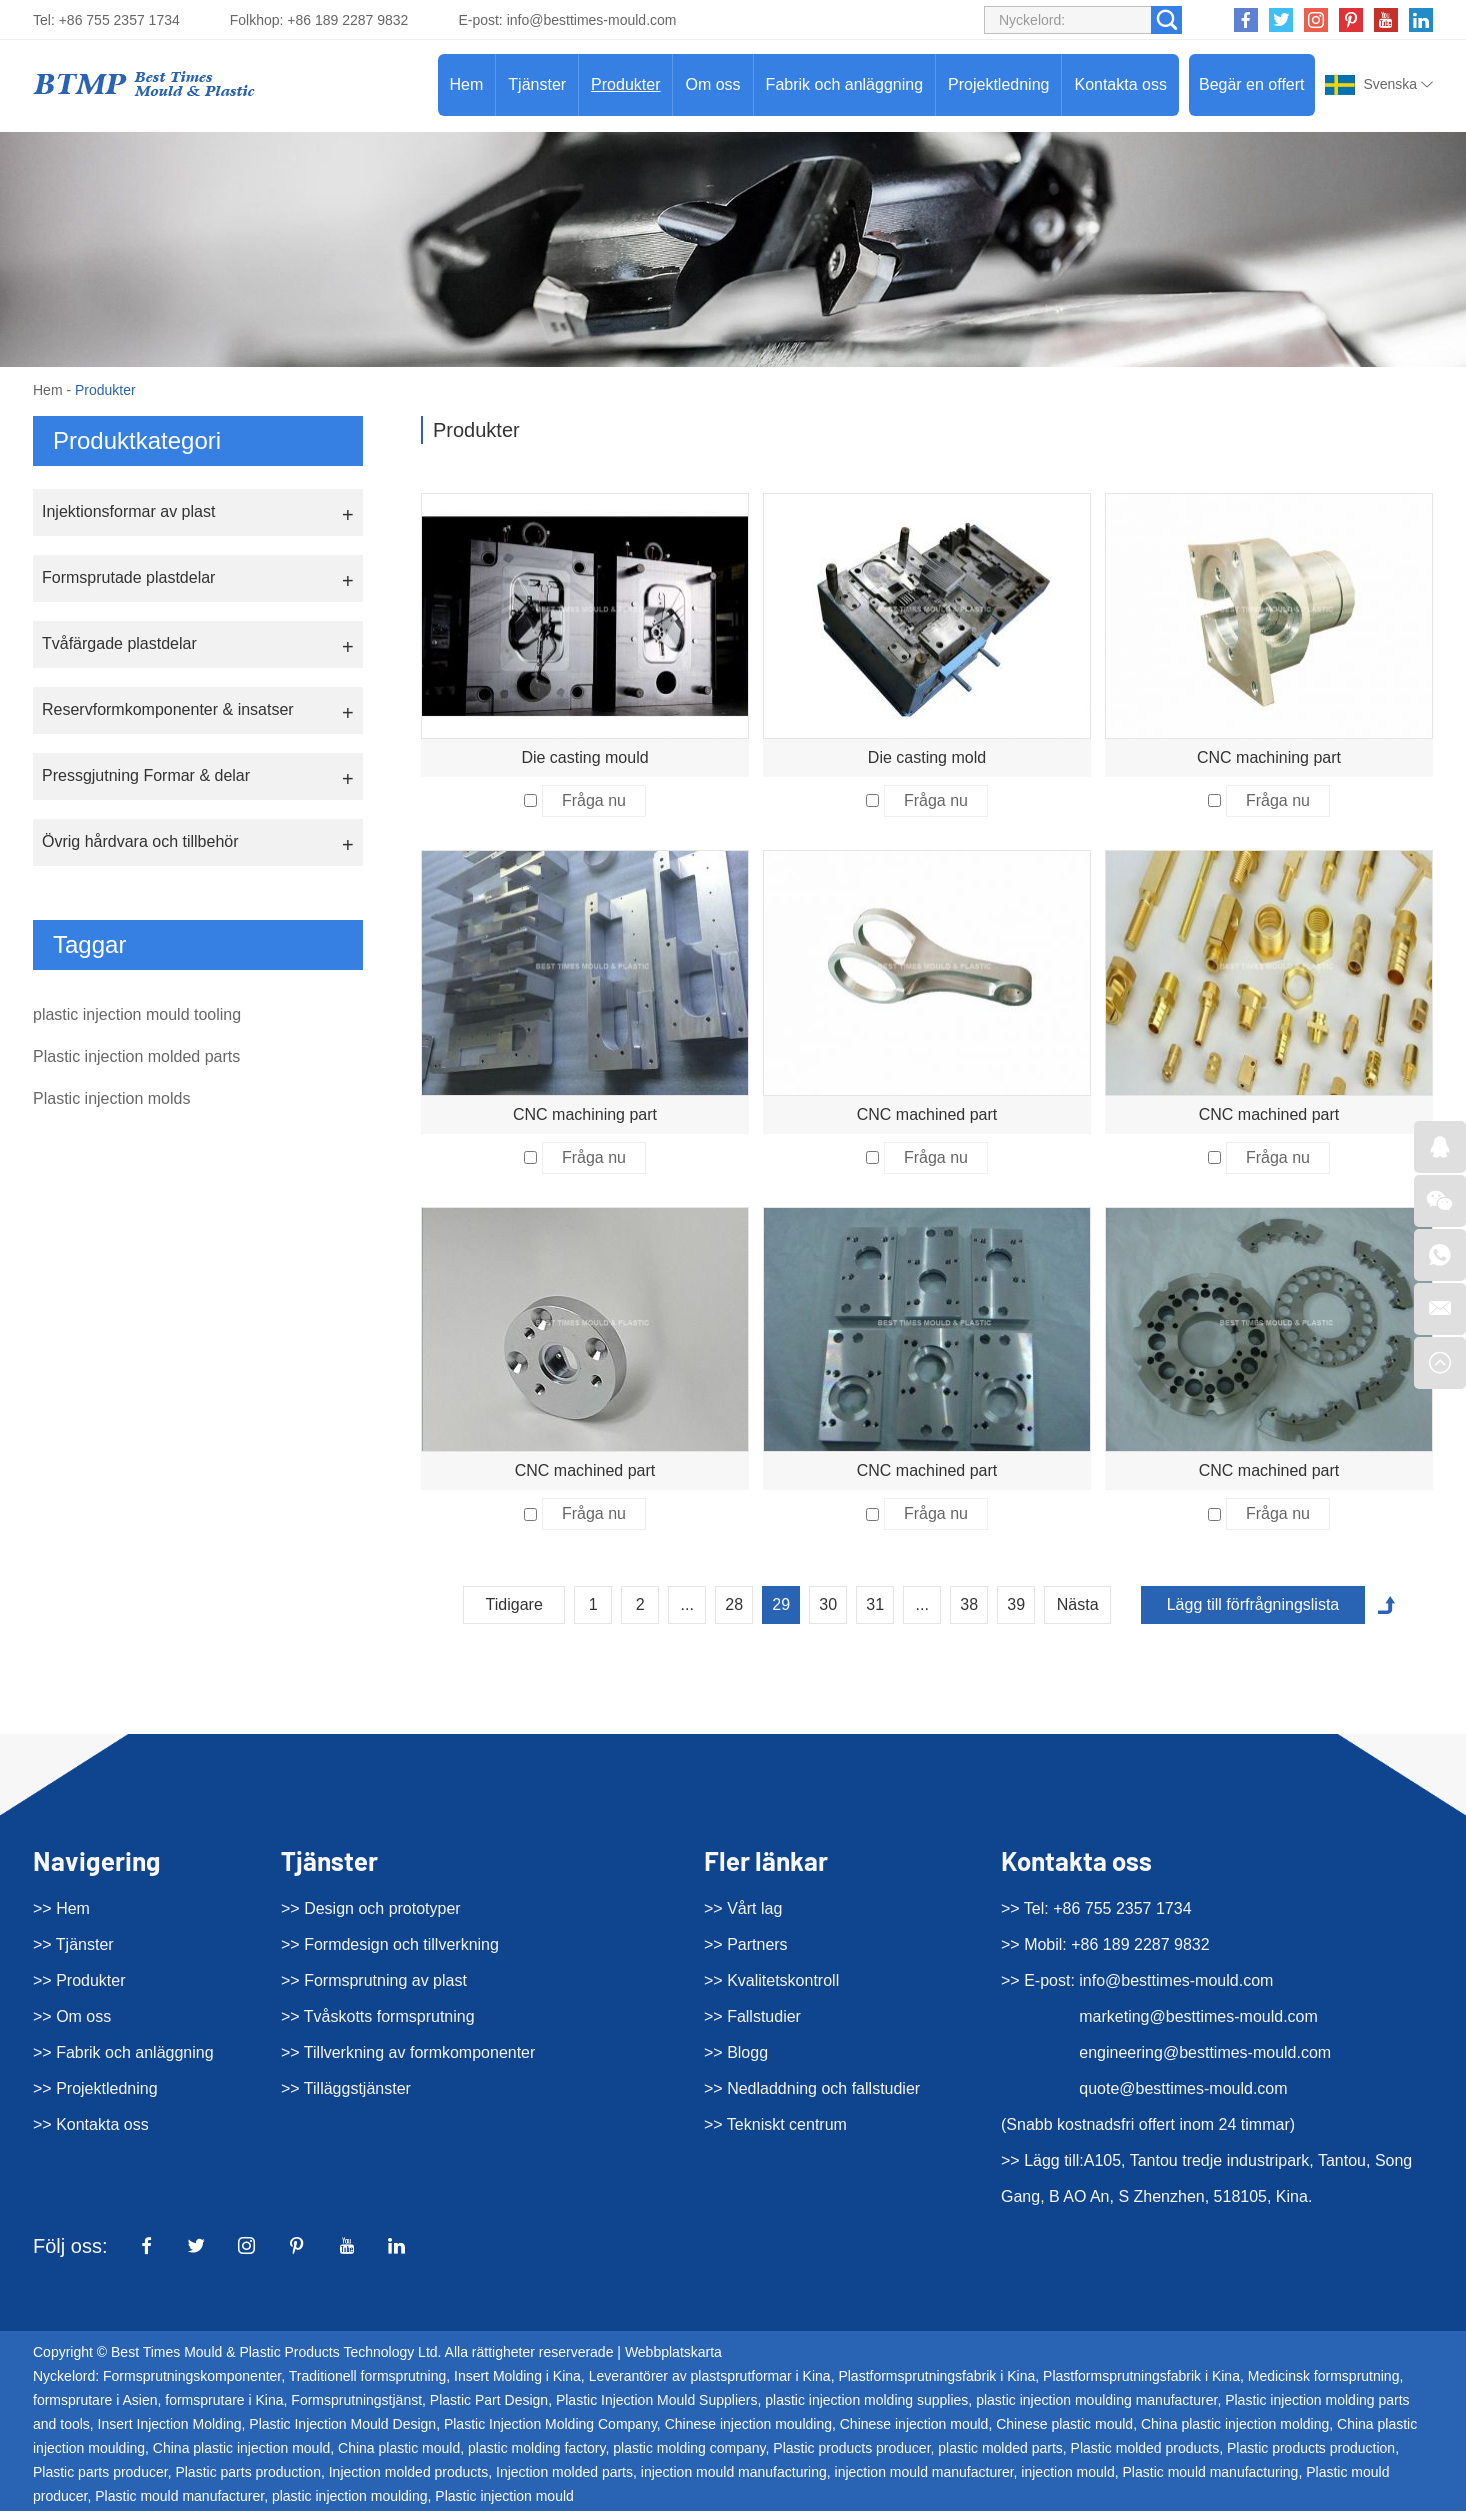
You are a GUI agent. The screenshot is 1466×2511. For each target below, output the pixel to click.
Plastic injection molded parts (136, 1056)
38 (969, 1604)
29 (781, 1604)
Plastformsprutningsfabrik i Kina (936, 2376)
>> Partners (746, 1944)
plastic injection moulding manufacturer (1096, 2400)
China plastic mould (399, 2448)
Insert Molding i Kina (517, 2376)
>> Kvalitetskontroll (771, 1980)
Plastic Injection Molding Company (550, 2424)
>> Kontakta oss (91, 2124)
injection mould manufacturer (924, 2472)
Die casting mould (584, 757)
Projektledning (998, 84)
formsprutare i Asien (95, 2400)
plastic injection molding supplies (866, 2400)
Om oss (712, 84)
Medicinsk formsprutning (1324, 2376)
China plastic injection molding (1235, 2424)
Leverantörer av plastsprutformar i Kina (710, 2376)
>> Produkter (79, 1980)
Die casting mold (927, 757)
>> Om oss (72, 2016)
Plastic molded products (1145, 2448)
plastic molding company (689, 2448)
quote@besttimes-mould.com (1183, 2088)
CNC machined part (927, 1114)
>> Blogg (736, 2052)
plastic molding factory (536, 2448)
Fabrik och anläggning (844, 84)
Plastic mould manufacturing (1211, 2472)
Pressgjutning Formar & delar (146, 775)
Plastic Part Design (489, 2400)
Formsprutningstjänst (356, 2400)
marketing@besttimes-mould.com (1198, 2016)
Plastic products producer (851, 2448)
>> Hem (61, 1908)
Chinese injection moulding (748, 2424)
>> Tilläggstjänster (346, 2088)
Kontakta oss (1120, 84)
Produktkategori (137, 440)
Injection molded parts (564, 2472)
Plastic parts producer (100, 2472)
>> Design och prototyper (371, 1908)
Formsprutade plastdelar (128, 577)
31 (875, 1604)
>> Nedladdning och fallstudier (812, 2088)
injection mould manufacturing (734, 2472)
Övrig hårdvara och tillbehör (140, 841)
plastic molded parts (1000, 2448)
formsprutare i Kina (224, 2400)
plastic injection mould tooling (137, 1014)
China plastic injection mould (241, 2448)
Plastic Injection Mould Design (342, 2424)
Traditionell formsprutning (367, 2376)
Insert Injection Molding (170, 2424)
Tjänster (537, 84)
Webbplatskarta (673, 2352)
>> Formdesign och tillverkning (390, 1944)
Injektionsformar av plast (128, 511)
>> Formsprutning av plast (374, 1980)
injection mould (1067, 2472)
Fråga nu (594, 800)
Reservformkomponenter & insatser (168, 709)
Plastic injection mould (504, 2496)
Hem (467, 84)
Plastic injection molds (111, 1098)
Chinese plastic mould (1064, 2424)
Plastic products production (1311, 2448)
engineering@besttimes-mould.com (1205, 2052)
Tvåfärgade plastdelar (119, 643)
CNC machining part (1269, 757)
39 (1016, 1604)
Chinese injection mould (914, 2424)
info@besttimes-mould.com (592, 20)
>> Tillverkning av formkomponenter (408, 2052)
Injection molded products (409, 2472)
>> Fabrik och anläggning (123, 2052)
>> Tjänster (73, 1944)
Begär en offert (1252, 84)
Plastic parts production (248, 2472)
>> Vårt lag (743, 1908)
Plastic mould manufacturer (179, 2496)
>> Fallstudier (752, 2016)
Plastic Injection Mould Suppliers (657, 2400)
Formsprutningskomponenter (192, 2376)
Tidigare (514, 1604)
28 (734, 1604)
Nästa (1078, 1604)
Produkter (625, 84)
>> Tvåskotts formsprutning (378, 2016)
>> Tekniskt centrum (775, 2124)
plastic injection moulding (350, 2496)
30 (828, 1604)
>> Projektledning (95, 2088)
